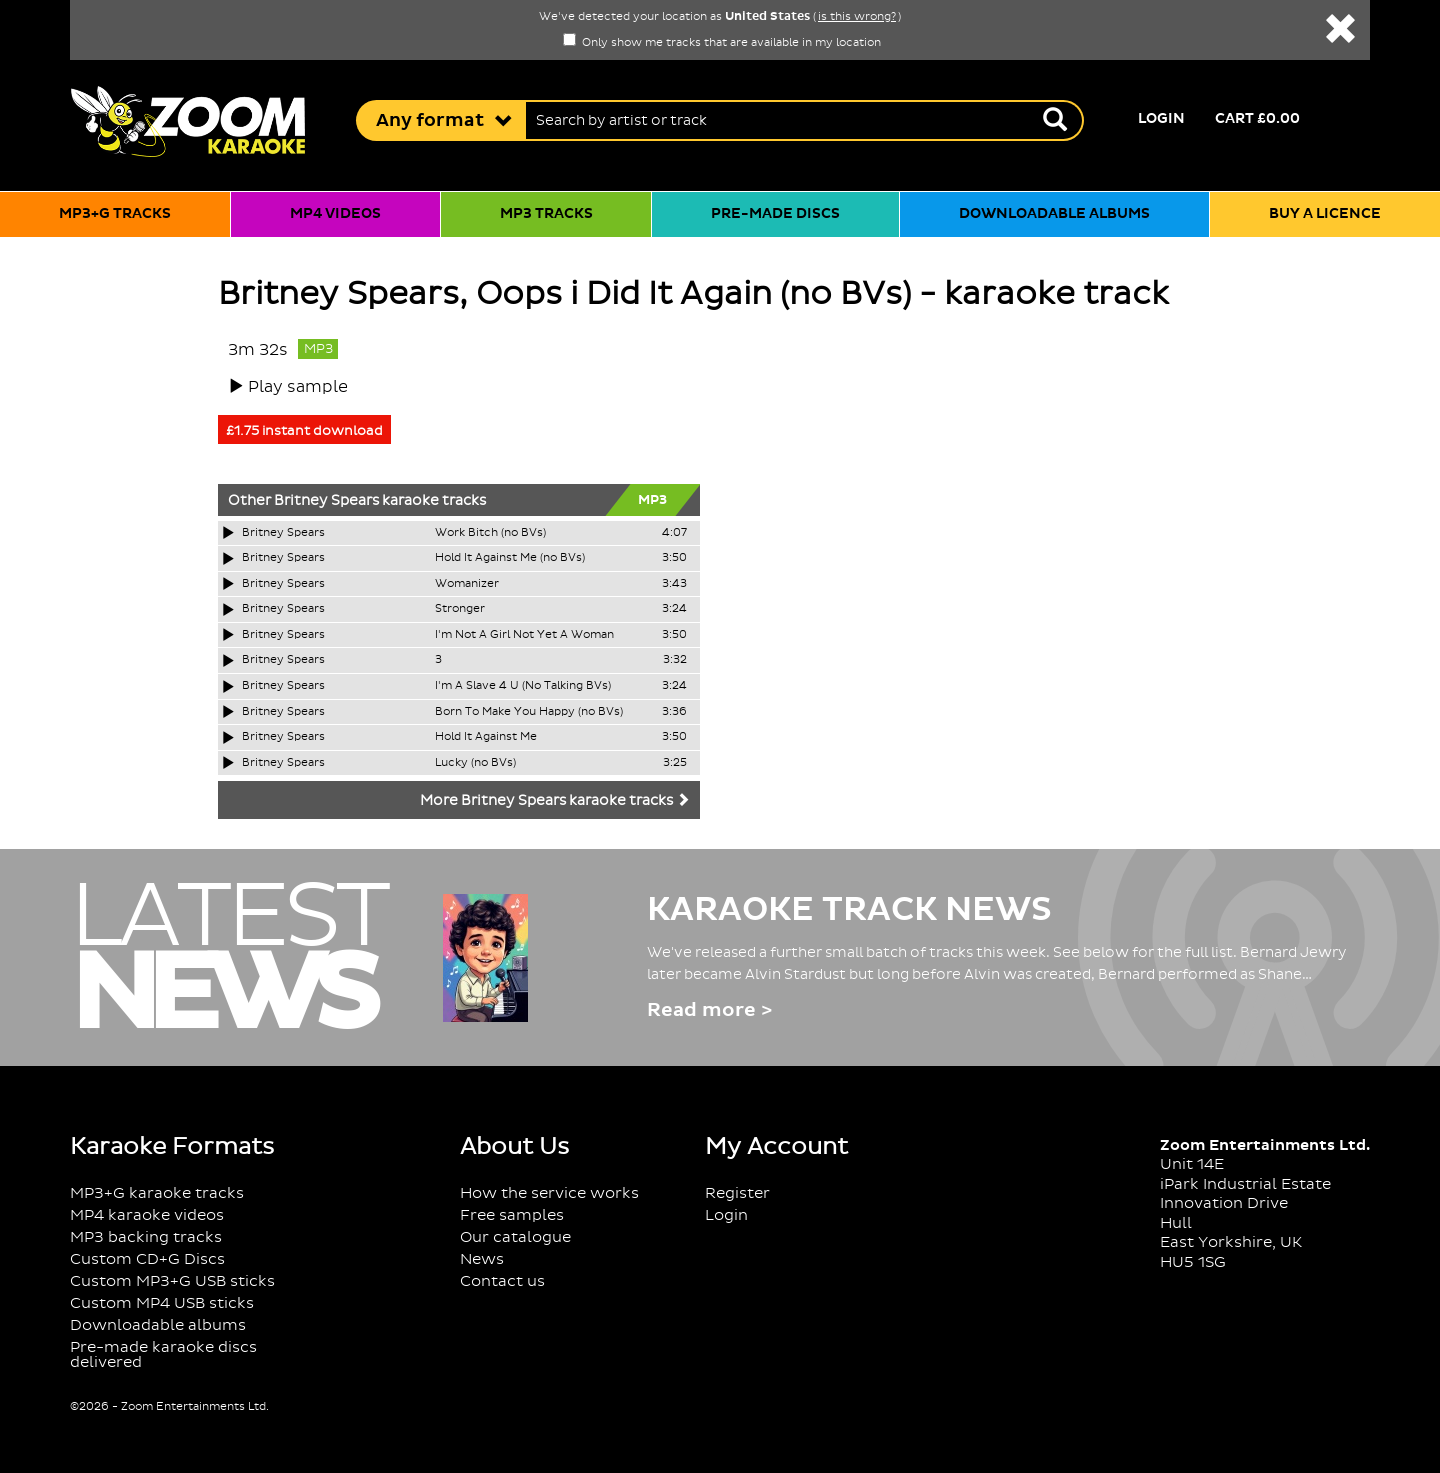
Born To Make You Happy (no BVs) (529, 712)
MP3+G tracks (115, 214)
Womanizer (467, 584)
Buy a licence (1325, 214)
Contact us (502, 1281)
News (482, 1259)
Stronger (460, 609)
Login (1161, 119)
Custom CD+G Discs (147, 1259)
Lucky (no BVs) (475, 763)
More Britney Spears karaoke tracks (555, 801)
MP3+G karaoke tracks (157, 1193)
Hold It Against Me (486, 737)
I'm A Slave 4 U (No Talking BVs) (523, 686)
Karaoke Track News (849, 910)
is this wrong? (857, 17)
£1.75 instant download (304, 431)
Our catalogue (515, 1237)
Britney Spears (326, 501)
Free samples (512, 1215)
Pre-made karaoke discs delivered (163, 1355)
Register (737, 1193)
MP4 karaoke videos (147, 1215)
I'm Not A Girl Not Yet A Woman (524, 635)
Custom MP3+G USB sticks (172, 1281)
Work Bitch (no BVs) (490, 533)
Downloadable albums (1054, 214)
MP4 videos (335, 214)
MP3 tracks (546, 214)
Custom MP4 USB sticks (162, 1303)
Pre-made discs (775, 214)
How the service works (549, 1193)
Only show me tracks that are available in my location (722, 43)
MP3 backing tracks (146, 1237)
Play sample (298, 387)
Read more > (709, 1010)
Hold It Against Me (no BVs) (510, 558)
